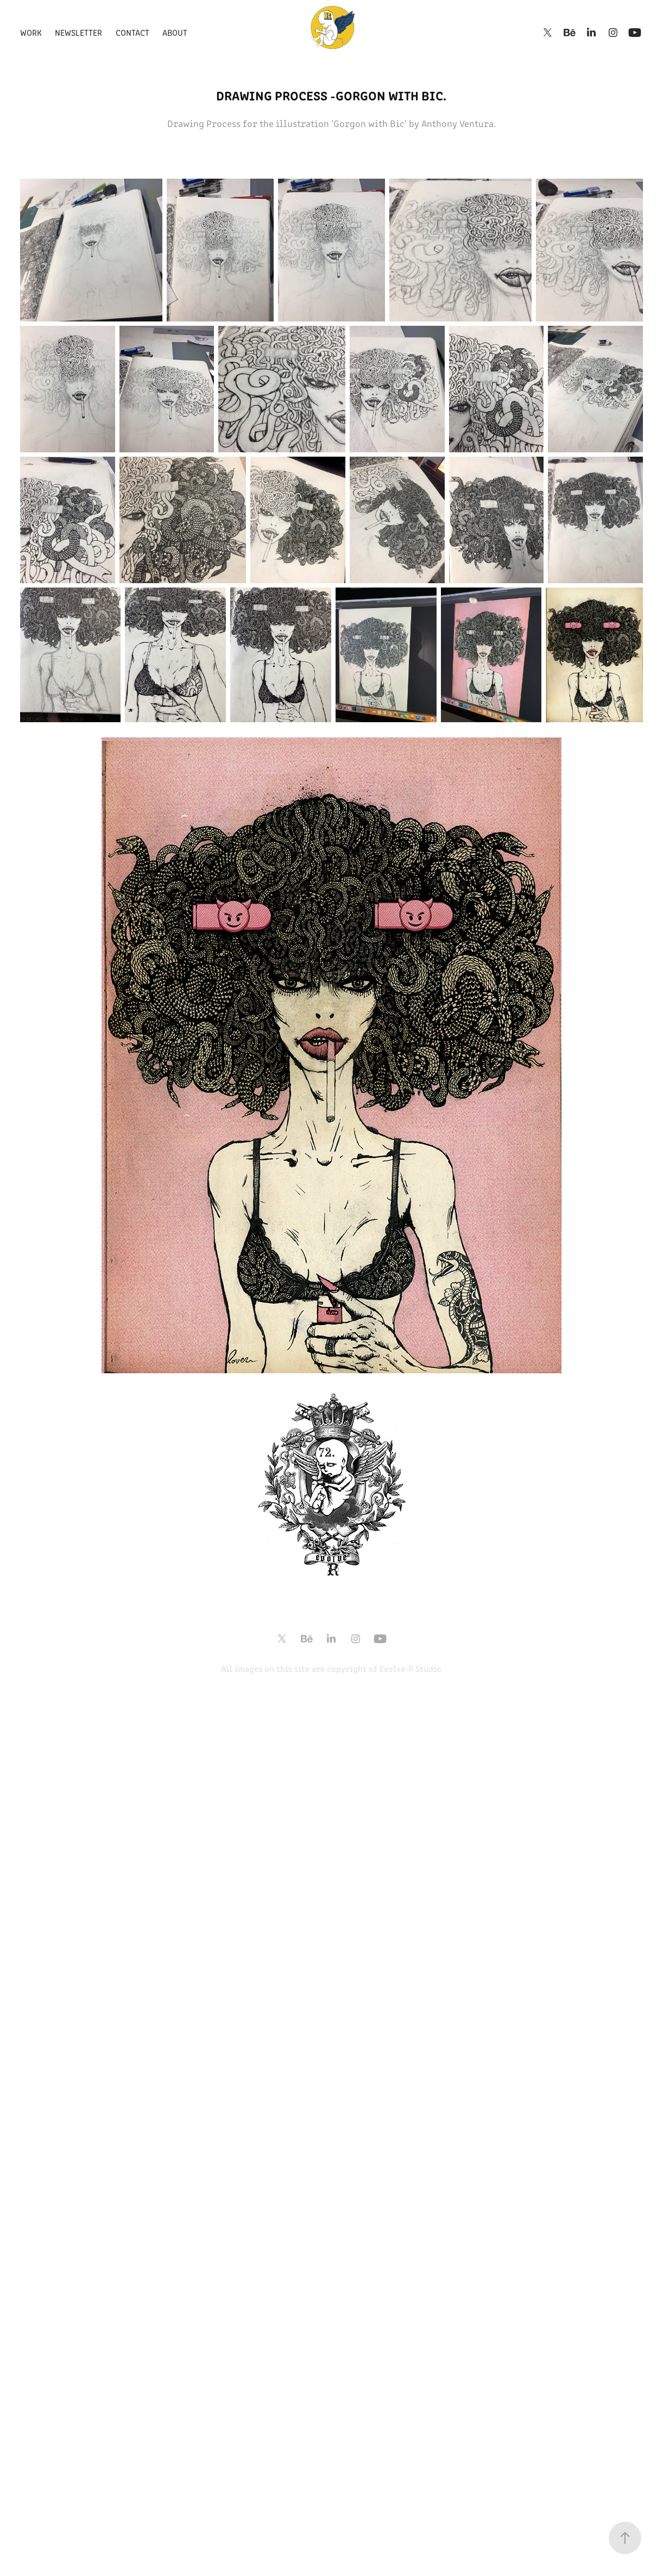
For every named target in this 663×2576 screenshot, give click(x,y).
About (174, 32)
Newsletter (78, 32)
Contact (132, 32)
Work (31, 32)
